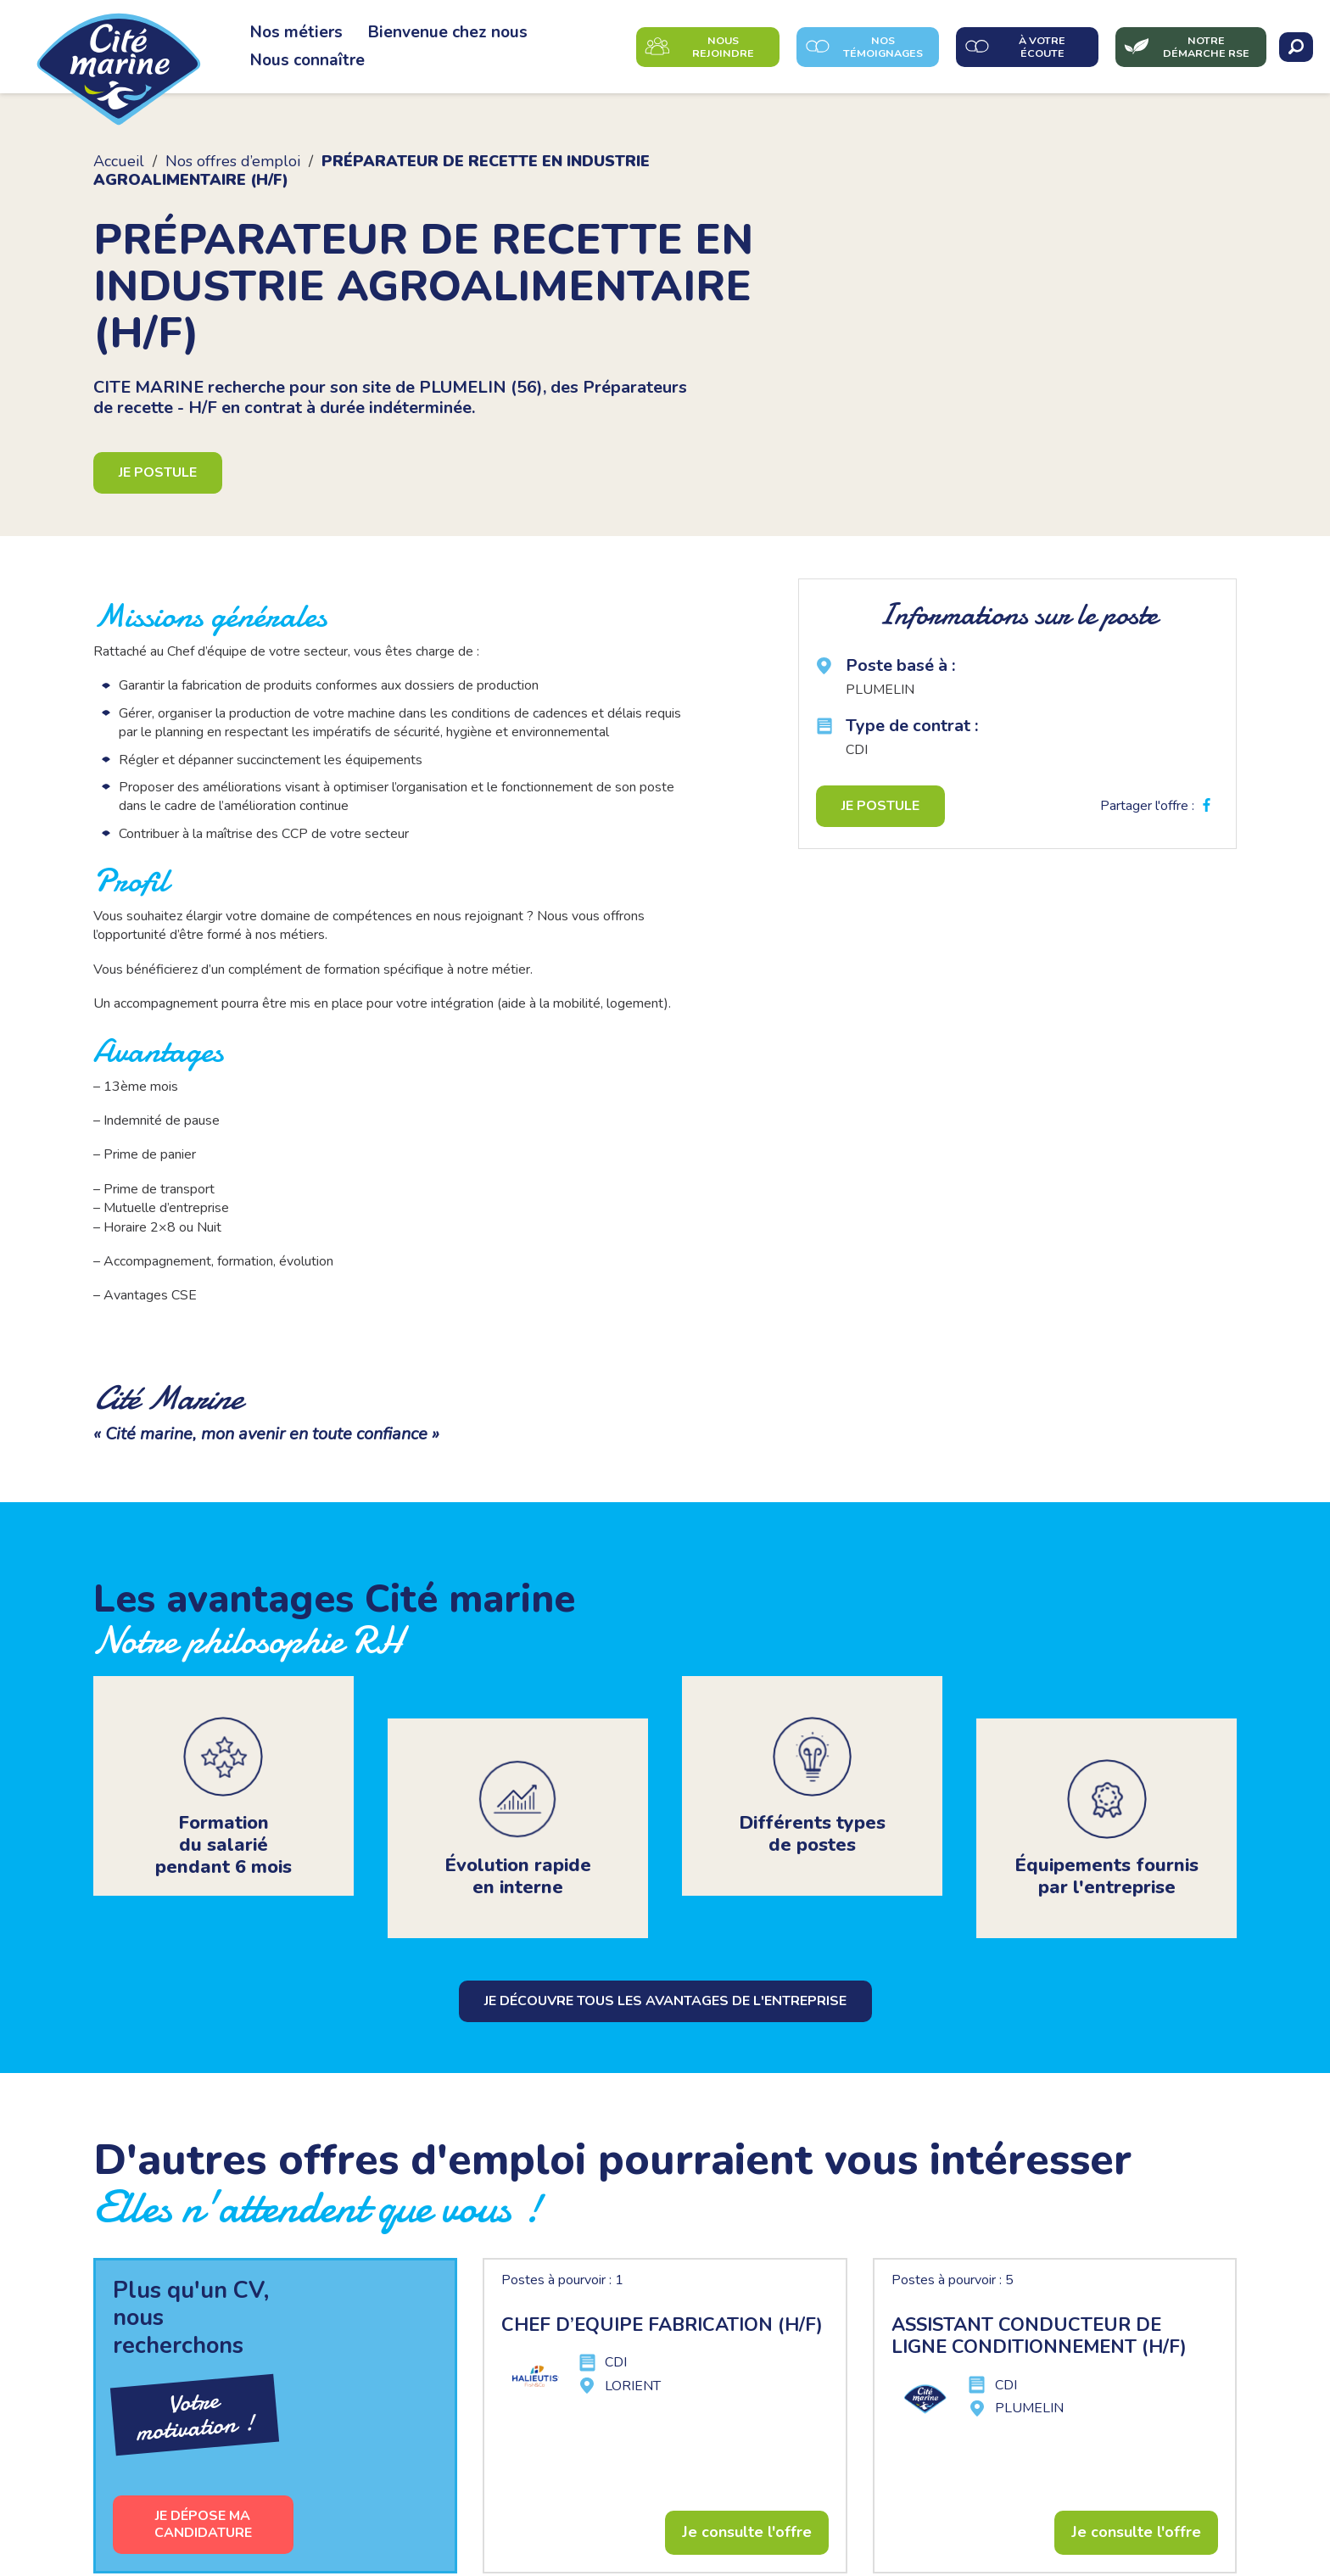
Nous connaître (307, 60)
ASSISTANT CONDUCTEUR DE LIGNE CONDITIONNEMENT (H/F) (1039, 2292)
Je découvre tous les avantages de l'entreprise (665, 1956)
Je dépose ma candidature (203, 2479)
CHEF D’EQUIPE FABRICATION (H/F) (662, 2281)
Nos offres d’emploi (232, 161)
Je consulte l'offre (747, 2488)
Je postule (158, 472)
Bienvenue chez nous (448, 32)
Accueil (118, 161)
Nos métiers (296, 32)
